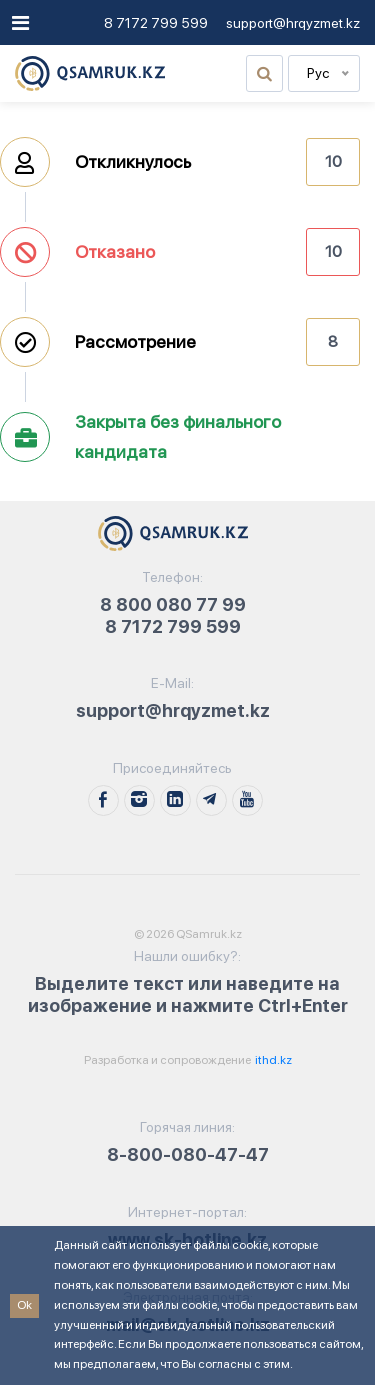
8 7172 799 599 (156, 23)
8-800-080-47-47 (188, 1154)
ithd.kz (272, 1060)
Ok (24, 1305)
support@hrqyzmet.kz (293, 23)
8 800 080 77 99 (173, 604)
